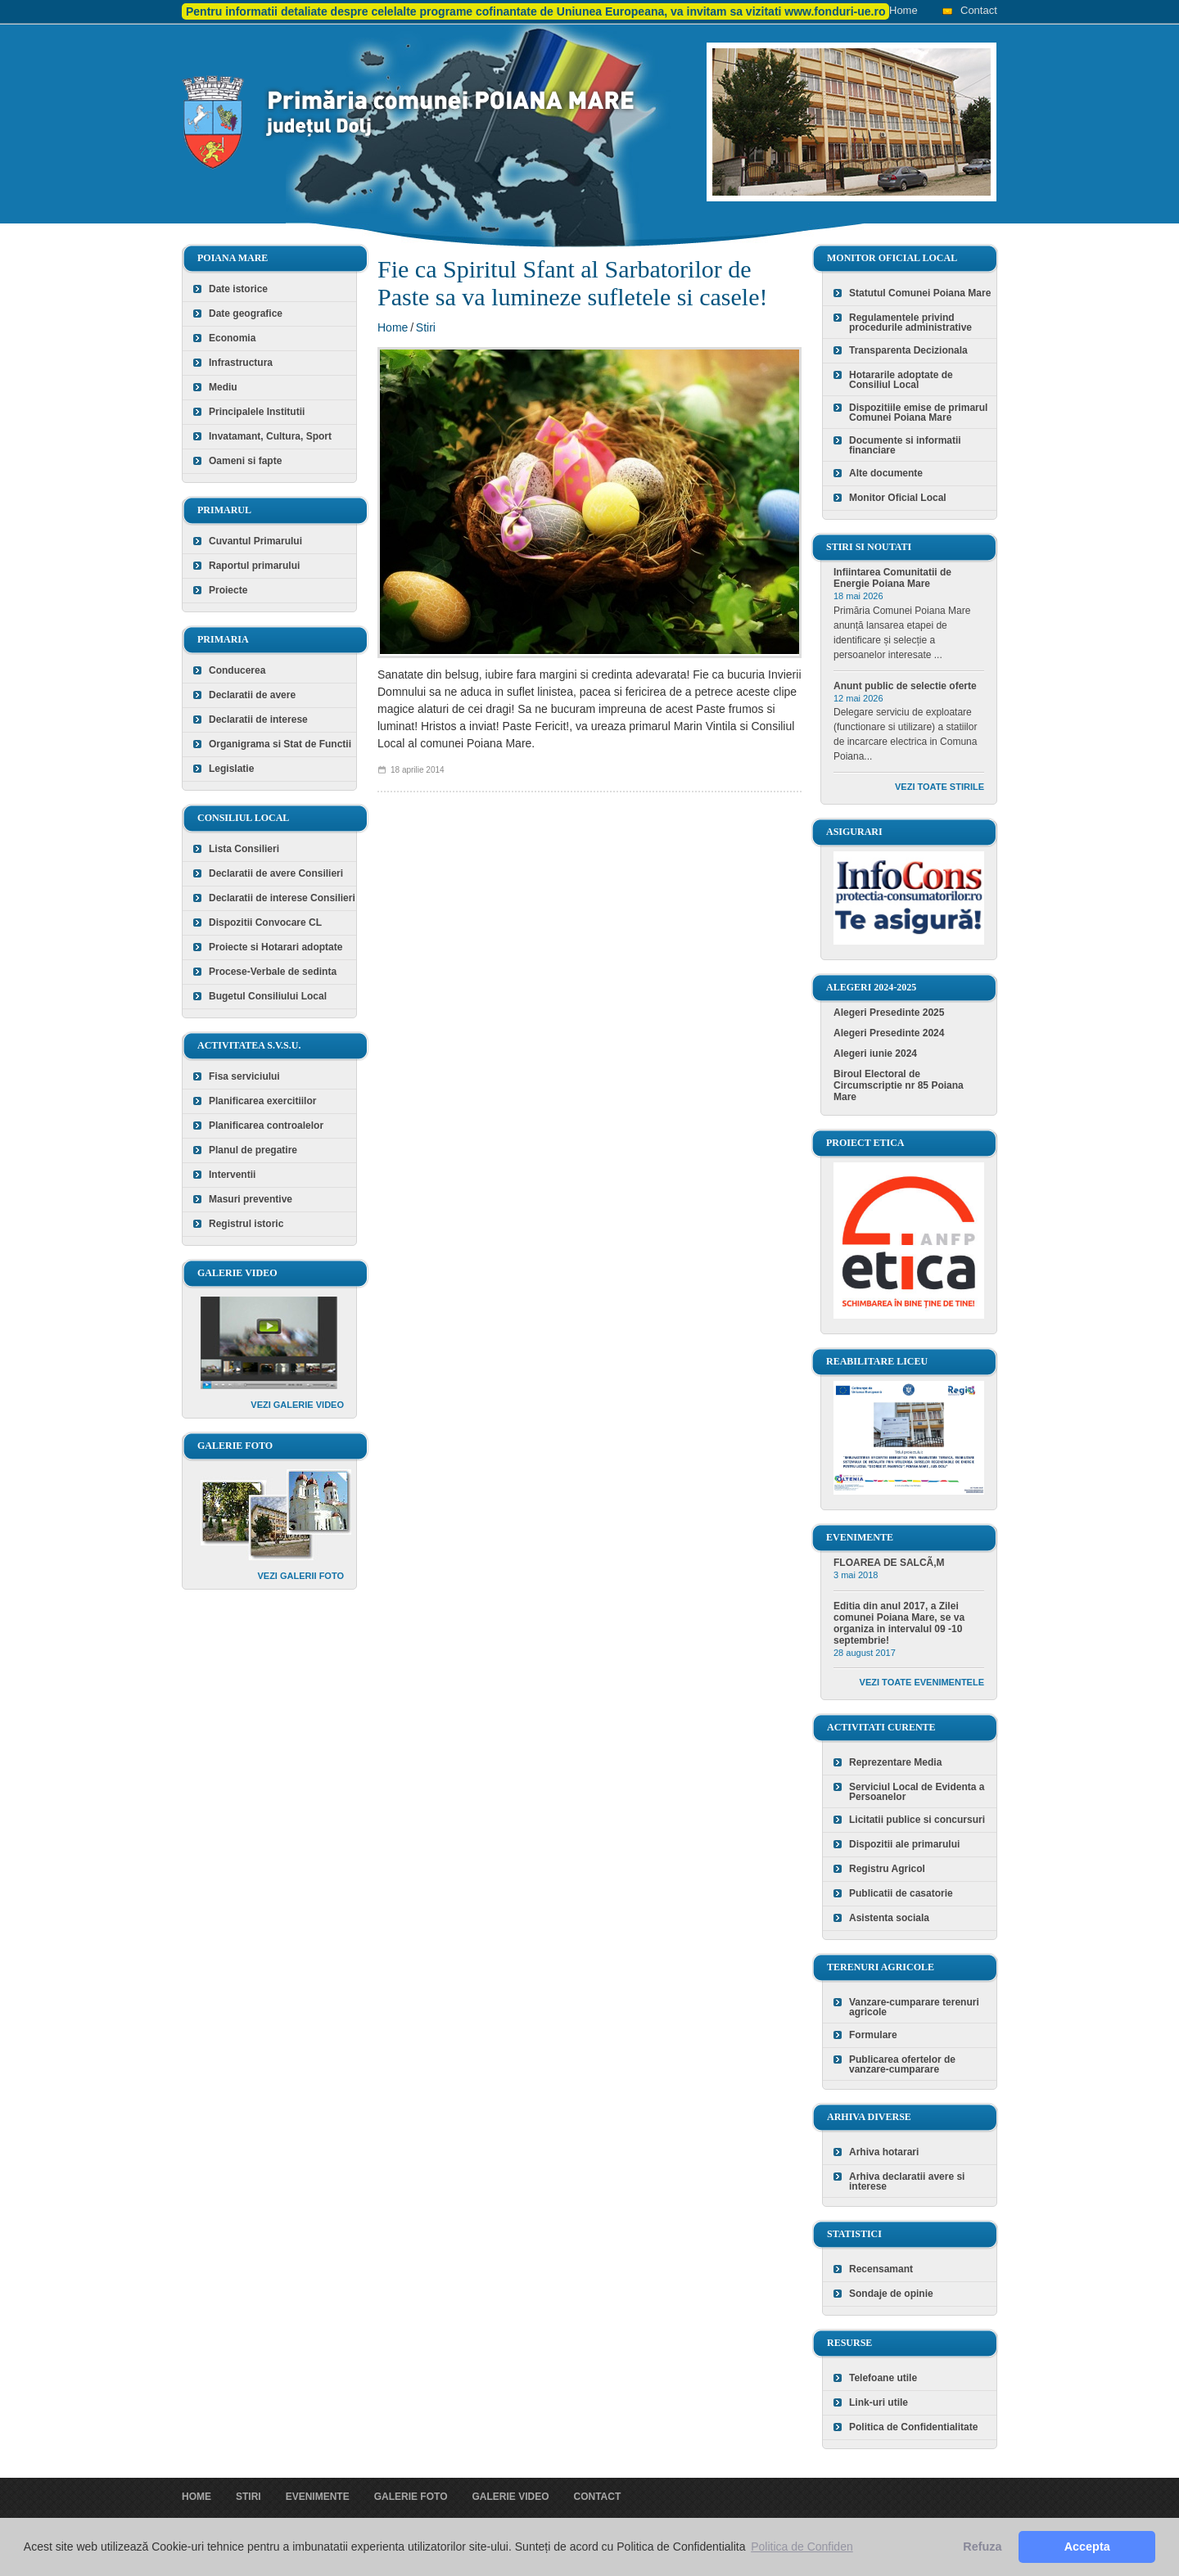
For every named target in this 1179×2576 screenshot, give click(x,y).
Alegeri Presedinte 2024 (888, 1033)
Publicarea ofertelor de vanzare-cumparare (902, 2064)
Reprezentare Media (895, 1762)
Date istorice (238, 289)
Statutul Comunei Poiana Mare (920, 293)
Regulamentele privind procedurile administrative (910, 322)
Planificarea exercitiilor (262, 1101)
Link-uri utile (878, 2402)
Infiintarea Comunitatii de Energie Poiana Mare (892, 577)
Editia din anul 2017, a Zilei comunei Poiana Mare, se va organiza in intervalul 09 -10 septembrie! (898, 1623)
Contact (978, 10)
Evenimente (318, 2496)
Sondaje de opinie (891, 2293)
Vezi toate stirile (939, 787)
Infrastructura (241, 362)
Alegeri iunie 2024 (875, 1053)
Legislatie (231, 768)
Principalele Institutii (257, 411)
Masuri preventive (250, 1199)
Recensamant (881, 2269)
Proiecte (228, 590)
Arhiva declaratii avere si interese (906, 2181)
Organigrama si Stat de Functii (280, 744)
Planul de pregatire (253, 1150)
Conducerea (237, 670)
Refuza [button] (982, 2546)
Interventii (232, 1174)
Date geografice (245, 313)
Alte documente (886, 473)
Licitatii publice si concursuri (917, 1819)
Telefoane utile (883, 2378)
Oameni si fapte (245, 461)
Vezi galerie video (297, 1405)
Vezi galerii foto (300, 1576)
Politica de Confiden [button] (802, 2546)
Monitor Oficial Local (897, 497)
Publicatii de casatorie (901, 1893)
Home (903, 10)
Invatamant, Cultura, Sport (270, 436)
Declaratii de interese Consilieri (282, 898)
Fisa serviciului (244, 1076)
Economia (232, 338)
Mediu (223, 387)
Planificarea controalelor (266, 1125)
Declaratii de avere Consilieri (276, 873)
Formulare (873, 2035)
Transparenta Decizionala (908, 350)
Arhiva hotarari (884, 2152)
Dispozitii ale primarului (904, 1844)
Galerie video (510, 2496)
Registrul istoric (246, 1223)
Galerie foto (411, 2496)
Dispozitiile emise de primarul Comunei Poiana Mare (918, 412)
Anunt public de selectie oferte (905, 686)
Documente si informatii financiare (905, 445)
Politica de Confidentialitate (913, 2427)
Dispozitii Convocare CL (265, 922)
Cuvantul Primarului (255, 541)
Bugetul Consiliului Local (268, 996)
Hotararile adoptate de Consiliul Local (901, 379)
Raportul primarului (254, 565)
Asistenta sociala (889, 1918)
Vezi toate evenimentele (922, 1682)
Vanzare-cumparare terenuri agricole (914, 2007)
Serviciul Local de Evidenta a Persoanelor (916, 1791)
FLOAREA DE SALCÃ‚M (889, 1562)
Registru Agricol (887, 1868)
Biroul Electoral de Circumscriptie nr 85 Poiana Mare (898, 1085)
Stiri (426, 327)
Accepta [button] (1087, 2546)
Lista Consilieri (244, 849)
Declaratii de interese (258, 719)
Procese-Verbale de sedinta (273, 971)
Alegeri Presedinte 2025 (888, 1012)
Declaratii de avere (252, 695)
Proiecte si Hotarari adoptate (275, 947)
